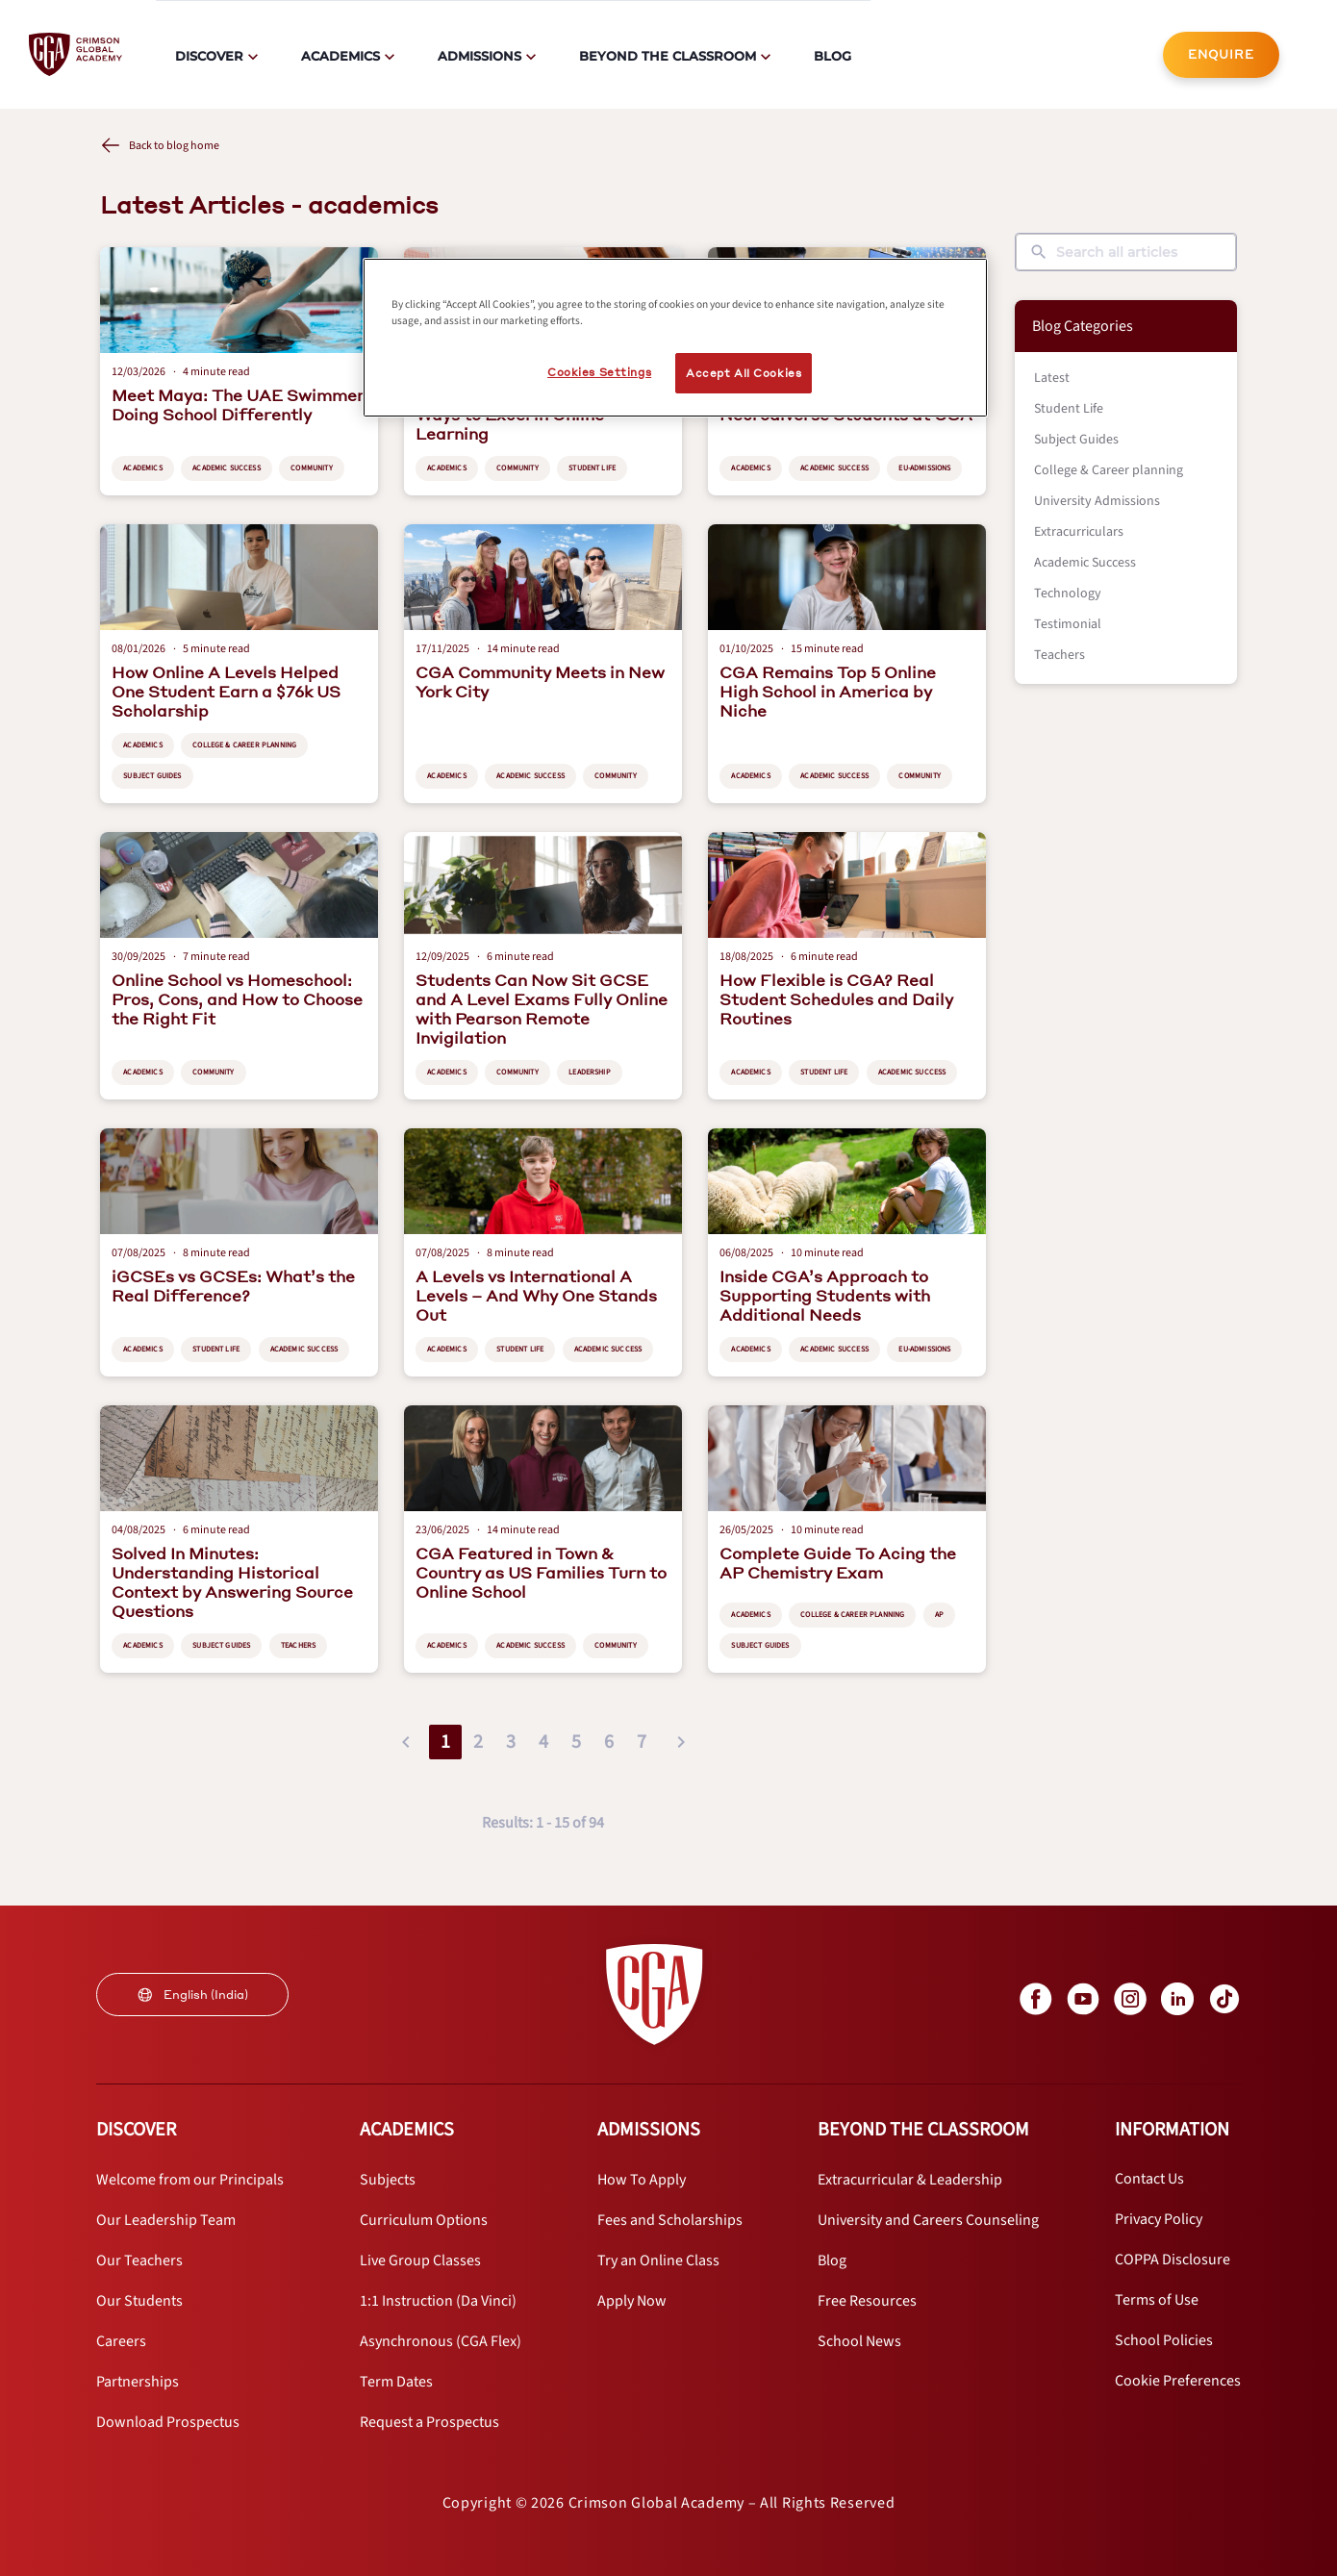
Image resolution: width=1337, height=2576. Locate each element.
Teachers (1059, 655)
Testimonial (1067, 624)
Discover (209, 55)
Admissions (479, 55)
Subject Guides (1076, 439)
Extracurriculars (1078, 532)
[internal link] (1221, 55)
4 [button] (543, 1742)
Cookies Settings (599, 372)
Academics (340, 55)
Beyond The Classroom (667, 55)
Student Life (1068, 408)
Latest (1052, 378)
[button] (406, 1742)
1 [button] (445, 1742)
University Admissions (1097, 501)
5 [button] (576, 1742)
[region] (675, 337)
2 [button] (478, 1742)
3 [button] (511, 1742)
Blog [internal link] (832, 55)
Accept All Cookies (743, 373)
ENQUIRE (1221, 54)
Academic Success (1085, 562)
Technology (1067, 593)
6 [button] (609, 1742)
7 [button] (641, 1742)
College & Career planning (1108, 470)
